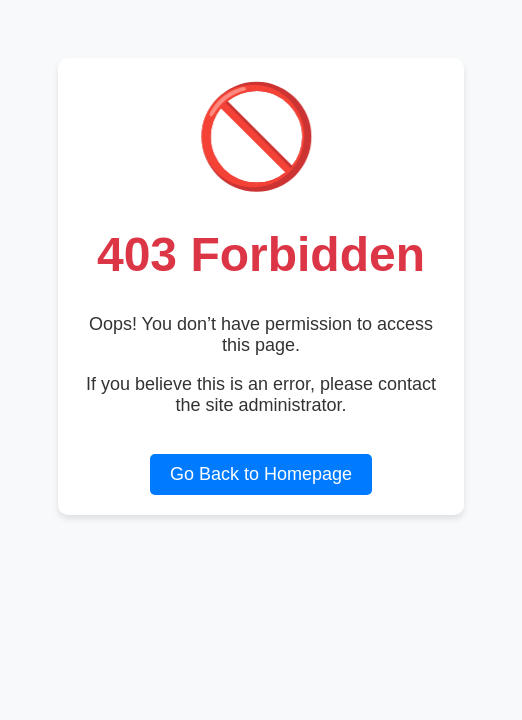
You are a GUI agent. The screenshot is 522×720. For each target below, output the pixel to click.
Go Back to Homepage (261, 474)
